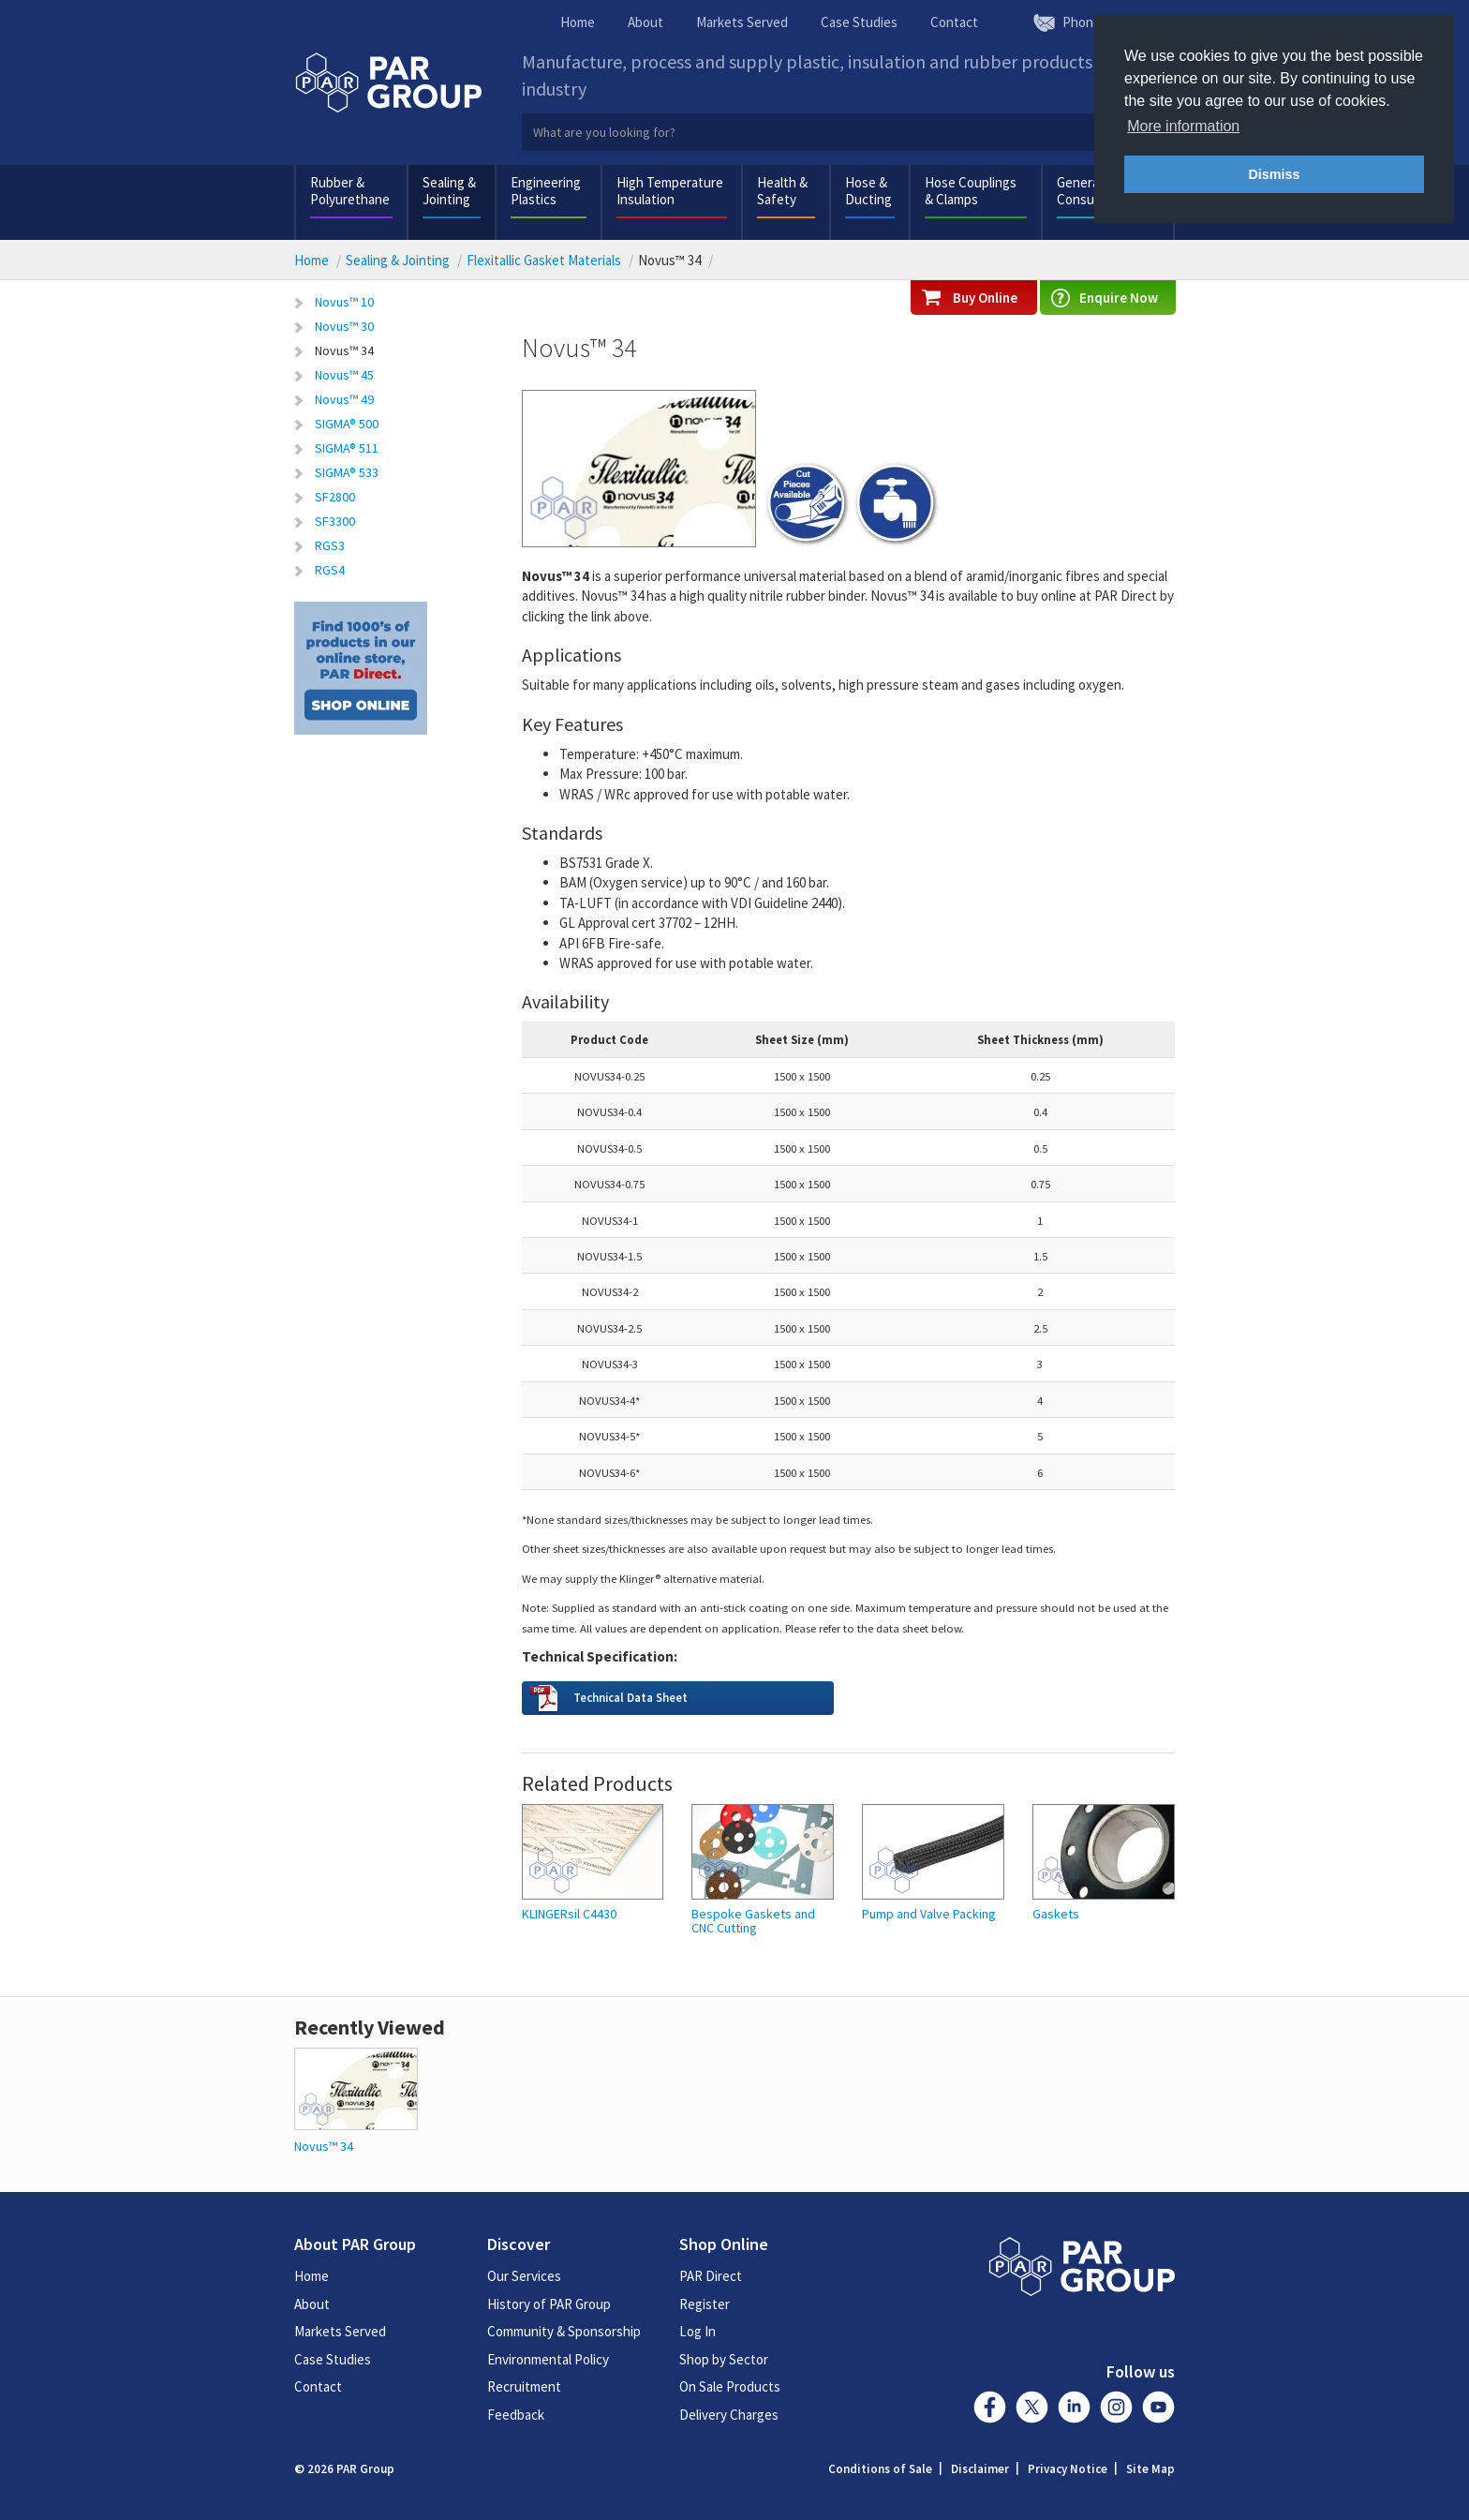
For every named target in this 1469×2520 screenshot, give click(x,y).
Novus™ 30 (344, 326)
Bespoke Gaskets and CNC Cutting (753, 1921)
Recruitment (524, 2386)
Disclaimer (980, 2469)
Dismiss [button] (1273, 174)
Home (577, 22)
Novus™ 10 (344, 301)
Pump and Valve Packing (929, 1914)
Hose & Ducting (868, 190)
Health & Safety (782, 190)
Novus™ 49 (344, 399)
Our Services (524, 2276)
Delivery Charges (729, 2414)
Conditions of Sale (880, 2469)
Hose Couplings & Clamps (970, 190)
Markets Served (742, 22)
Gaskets (1055, 1914)
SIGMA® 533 (346, 472)
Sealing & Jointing (449, 190)
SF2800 (335, 496)
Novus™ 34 (344, 350)
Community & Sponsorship (564, 2331)
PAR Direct (710, 2276)
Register (704, 2304)
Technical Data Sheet (630, 1697)
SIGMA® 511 (346, 448)
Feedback (515, 2414)
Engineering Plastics (546, 190)
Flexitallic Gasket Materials (544, 260)
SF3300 (335, 521)
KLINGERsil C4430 (569, 1914)
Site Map (1150, 2469)
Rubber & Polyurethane (350, 190)
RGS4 (330, 569)
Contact (954, 22)
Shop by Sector (723, 2359)
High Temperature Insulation (669, 190)
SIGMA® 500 (346, 423)
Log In (697, 2331)
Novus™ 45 (344, 374)
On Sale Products (729, 2386)
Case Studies (859, 22)
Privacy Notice (1067, 2469)
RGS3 (330, 545)
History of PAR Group (549, 2304)
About (645, 22)
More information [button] (1183, 126)
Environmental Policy (548, 2359)
